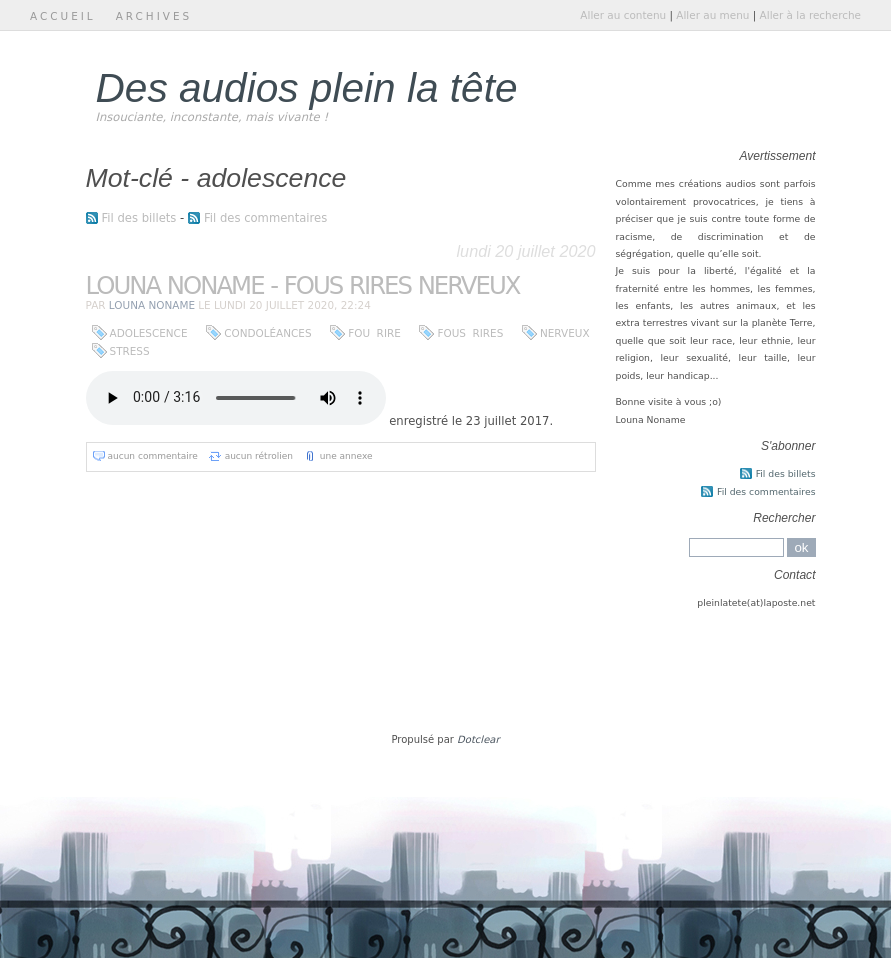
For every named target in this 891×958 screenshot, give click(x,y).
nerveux (565, 333)
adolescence (149, 333)
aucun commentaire (153, 456)
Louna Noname (152, 305)
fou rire (374, 333)
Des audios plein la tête (307, 88)
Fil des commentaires (265, 218)
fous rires (470, 333)
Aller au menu (712, 15)
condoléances (267, 333)
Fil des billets (139, 218)
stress (130, 351)
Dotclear (478, 739)
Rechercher (784, 518)
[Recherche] (736, 547)
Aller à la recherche (810, 15)
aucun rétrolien (259, 456)
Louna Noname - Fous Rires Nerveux (303, 285)
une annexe (346, 456)
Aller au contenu (623, 15)
